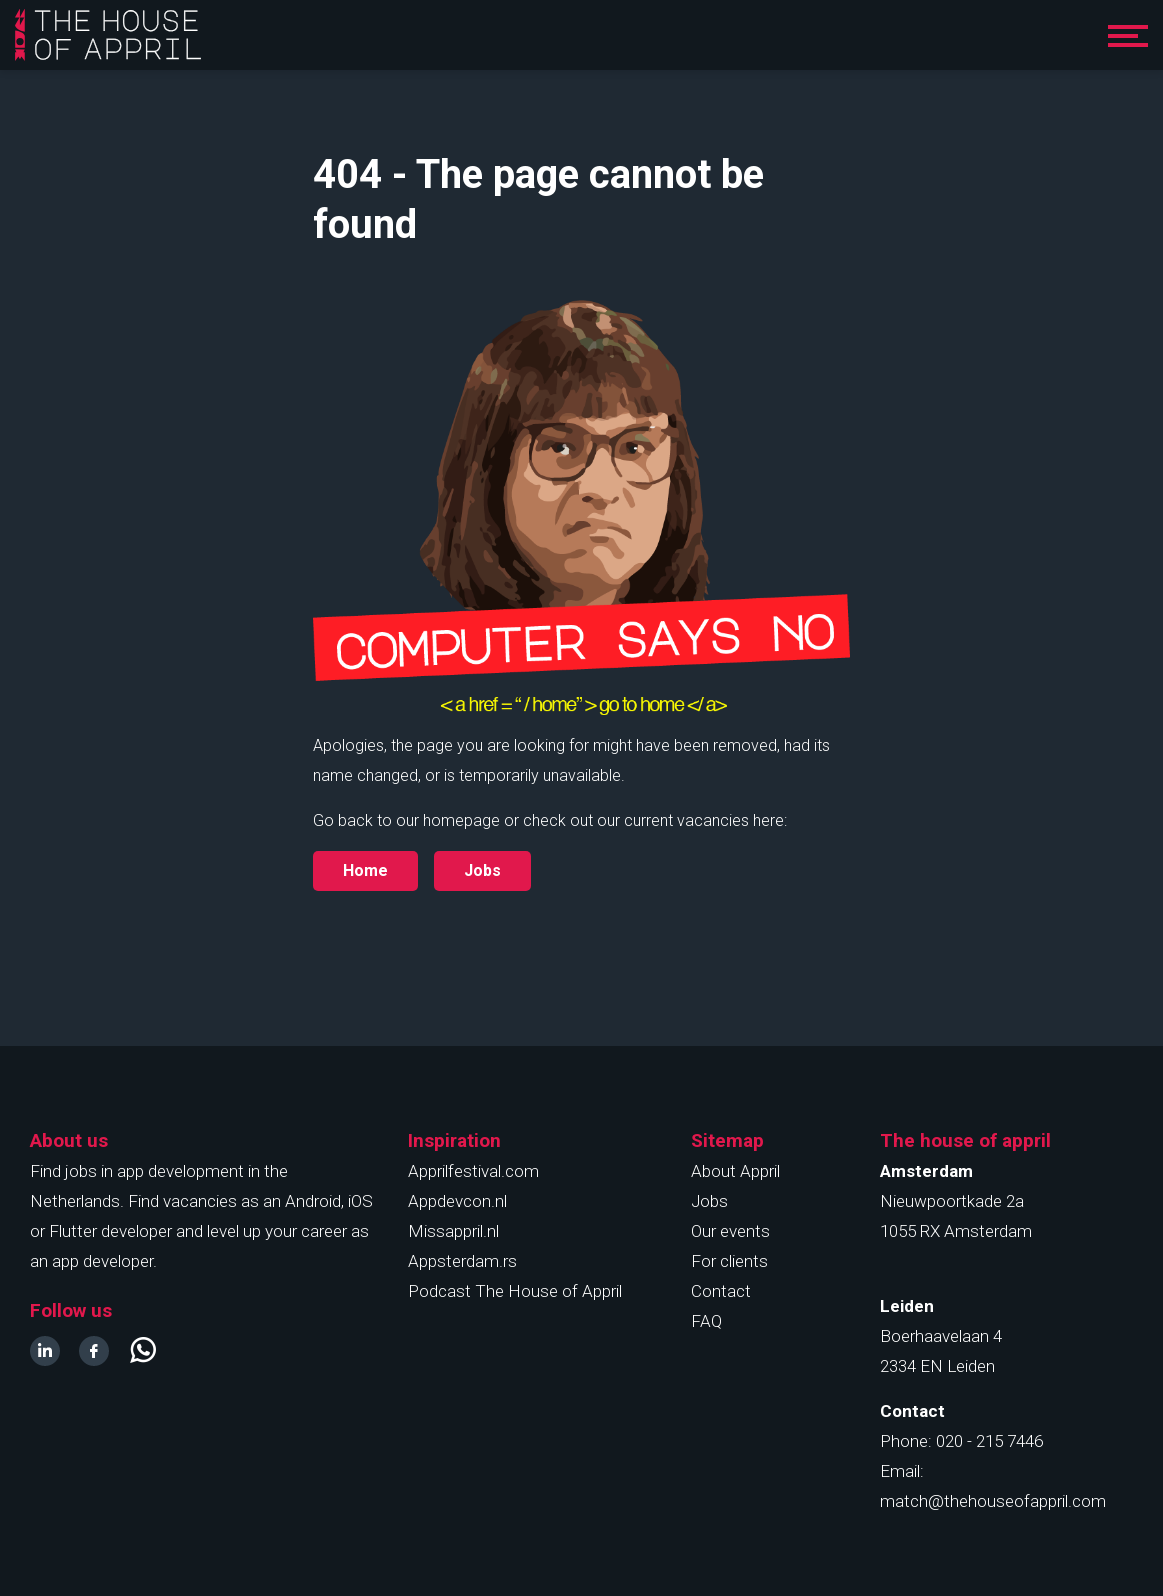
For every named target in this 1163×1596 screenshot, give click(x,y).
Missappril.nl (453, 1231)
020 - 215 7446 (989, 1441)
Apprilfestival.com (473, 1171)
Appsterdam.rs (462, 1261)
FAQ (706, 1321)
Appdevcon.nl (457, 1201)
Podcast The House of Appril (515, 1291)
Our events (730, 1231)
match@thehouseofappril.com (993, 1501)
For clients (729, 1261)
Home (365, 870)
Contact (721, 1291)
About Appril (735, 1171)
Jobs (709, 1201)
